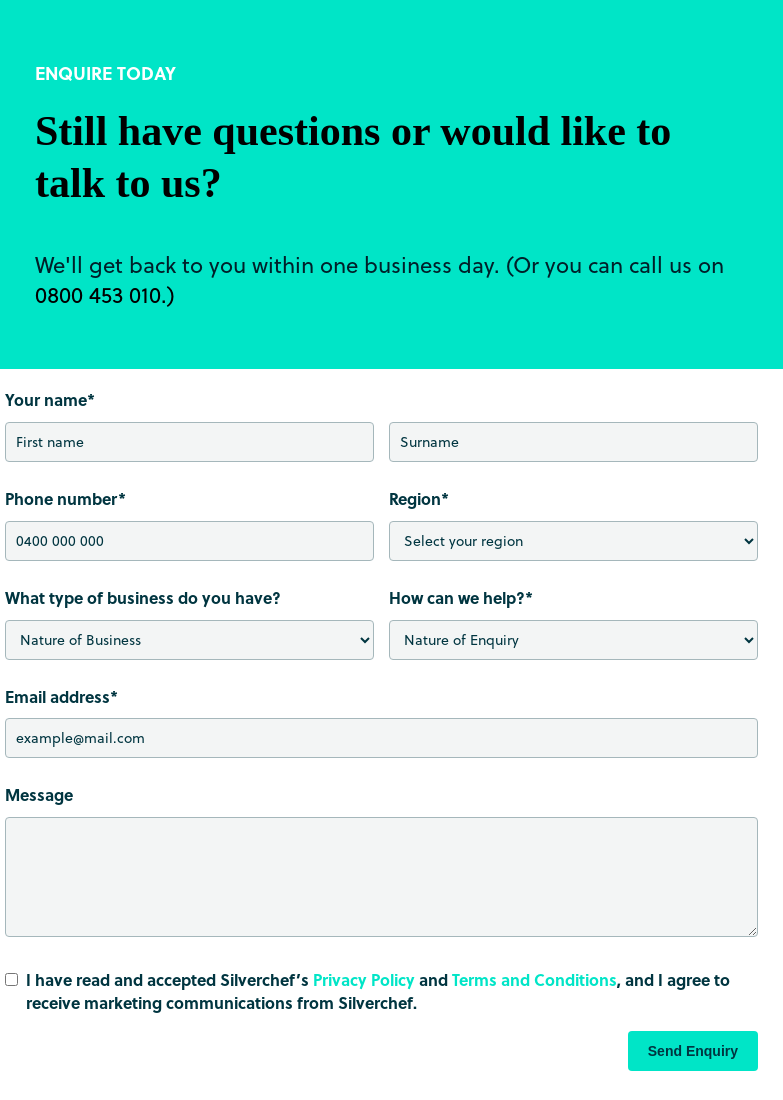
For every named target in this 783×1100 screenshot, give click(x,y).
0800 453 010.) (105, 294)
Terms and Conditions (534, 979)
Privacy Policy (364, 979)
